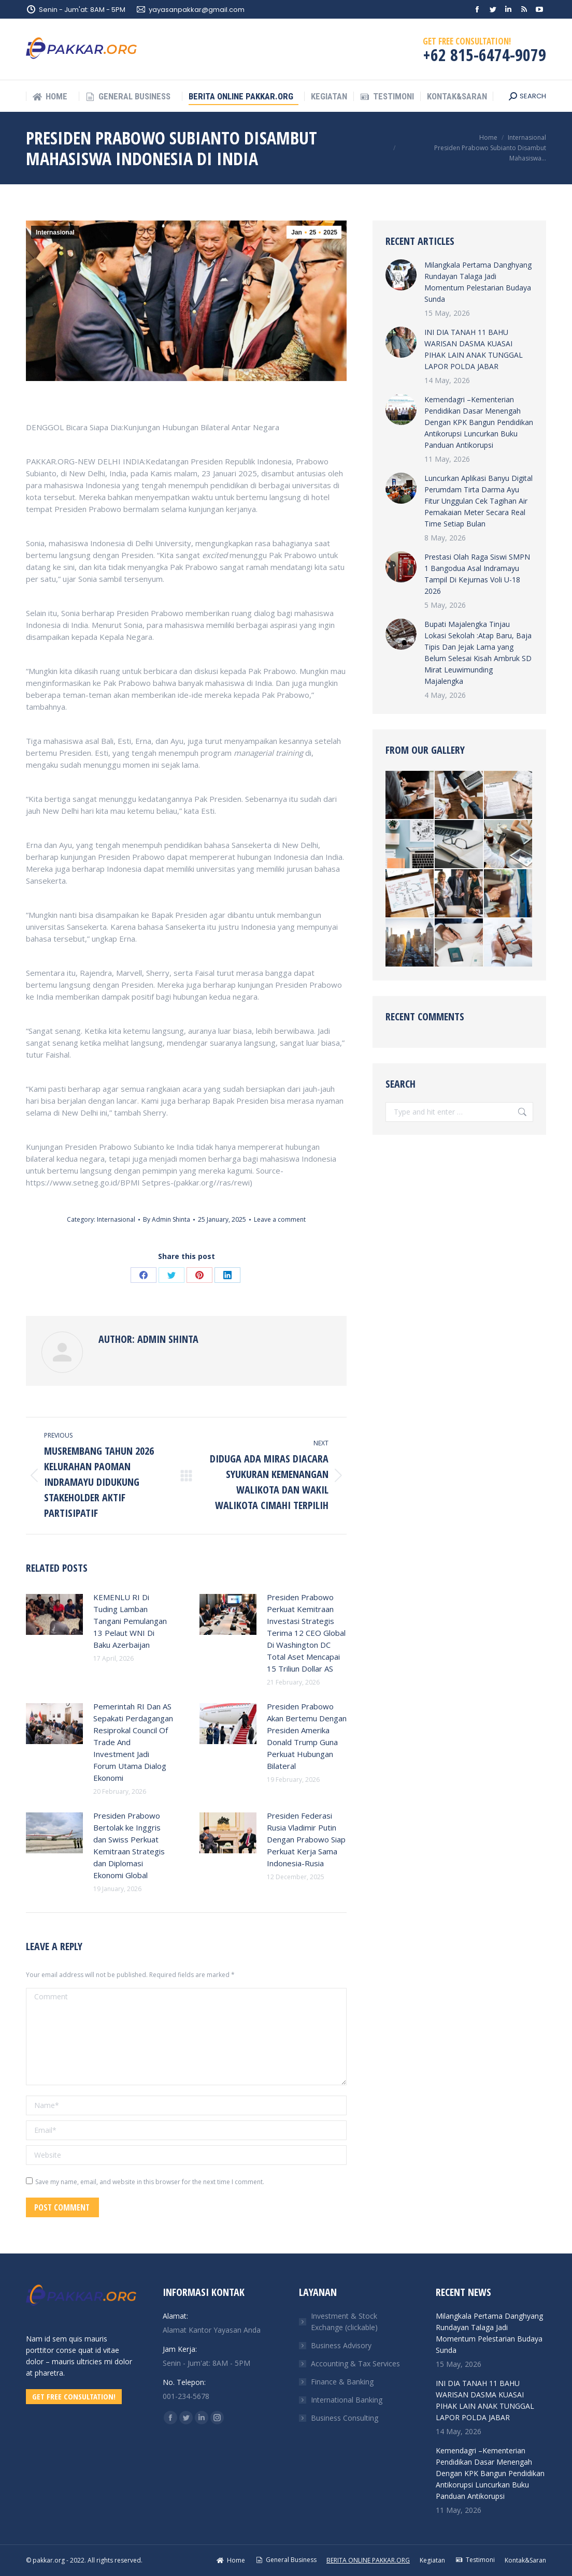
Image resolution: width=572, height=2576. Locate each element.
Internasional (55, 232)
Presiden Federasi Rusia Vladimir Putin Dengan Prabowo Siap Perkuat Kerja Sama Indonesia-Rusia (306, 1839)
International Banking (346, 2400)
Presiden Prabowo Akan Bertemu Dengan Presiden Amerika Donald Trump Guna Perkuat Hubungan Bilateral (307, 1736)
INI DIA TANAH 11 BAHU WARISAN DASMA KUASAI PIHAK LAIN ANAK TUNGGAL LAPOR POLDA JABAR (473, 349)
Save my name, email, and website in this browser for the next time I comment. (149, 2181)
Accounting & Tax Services (355, 2363)
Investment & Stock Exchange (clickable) (344, 2321)
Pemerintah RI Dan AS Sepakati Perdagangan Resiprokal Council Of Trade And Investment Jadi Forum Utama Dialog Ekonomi (133, 1742)
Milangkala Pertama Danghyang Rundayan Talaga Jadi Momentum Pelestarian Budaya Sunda (478, 282)
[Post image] (54, 1614)
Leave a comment (280, 1219)
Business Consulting (344, 2418)
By (166, 1219)
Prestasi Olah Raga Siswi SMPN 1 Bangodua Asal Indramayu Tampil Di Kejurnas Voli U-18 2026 (477, 574)
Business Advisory (341, 2345)
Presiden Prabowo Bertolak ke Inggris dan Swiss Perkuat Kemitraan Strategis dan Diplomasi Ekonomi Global (129, 1845)
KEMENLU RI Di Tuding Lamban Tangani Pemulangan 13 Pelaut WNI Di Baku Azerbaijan (130, 1621)
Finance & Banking (342, 2382)
